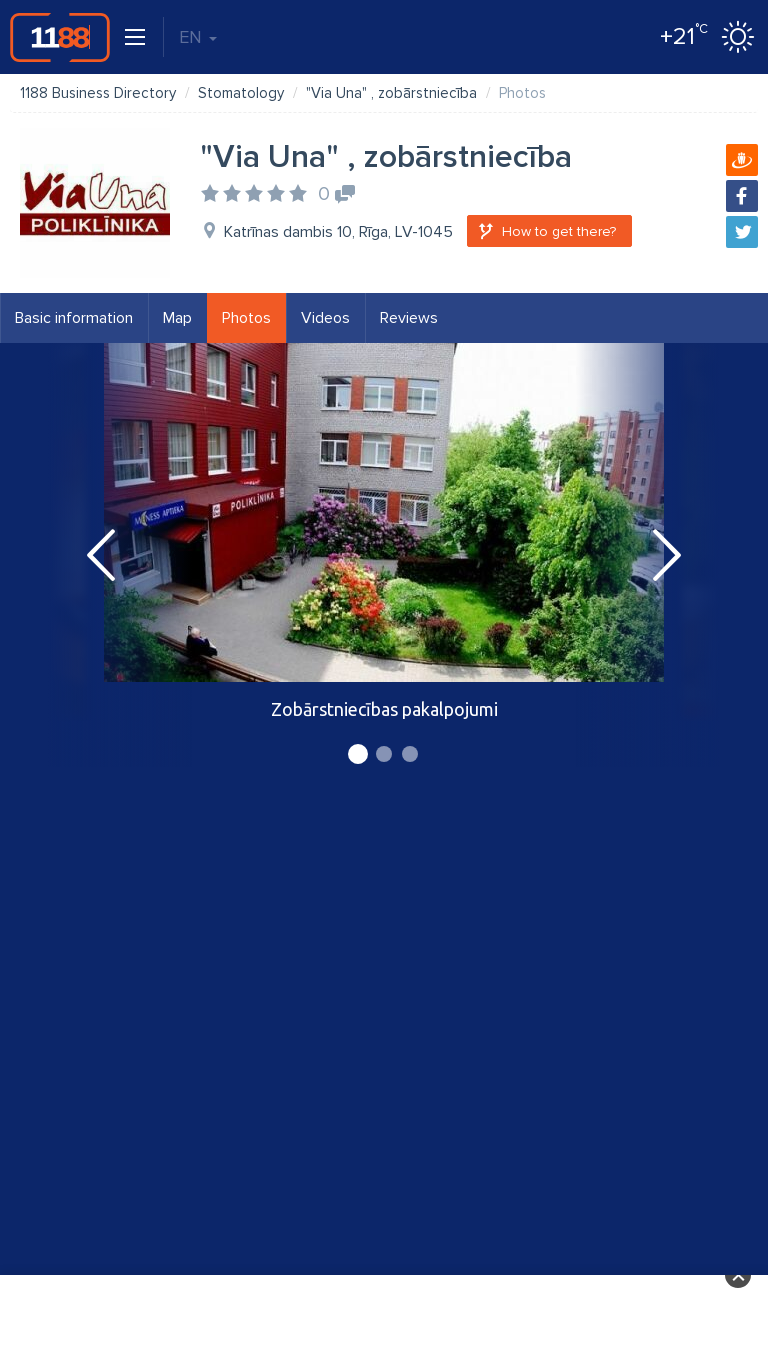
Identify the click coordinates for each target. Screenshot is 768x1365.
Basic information (74, 318)
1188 (60, 37)
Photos (246, 318)
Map (177, 318)
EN (198, 37)
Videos (325, 318)
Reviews (409, 318)
